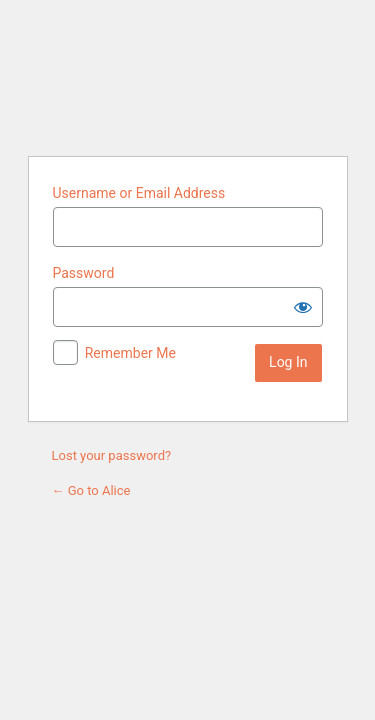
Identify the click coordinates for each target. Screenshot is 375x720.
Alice (188, 75)
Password (84, 273)
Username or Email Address (139, 193)
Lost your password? (112, 455)
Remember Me (130, 353)
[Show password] (303, 307)
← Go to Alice (91, 490)
